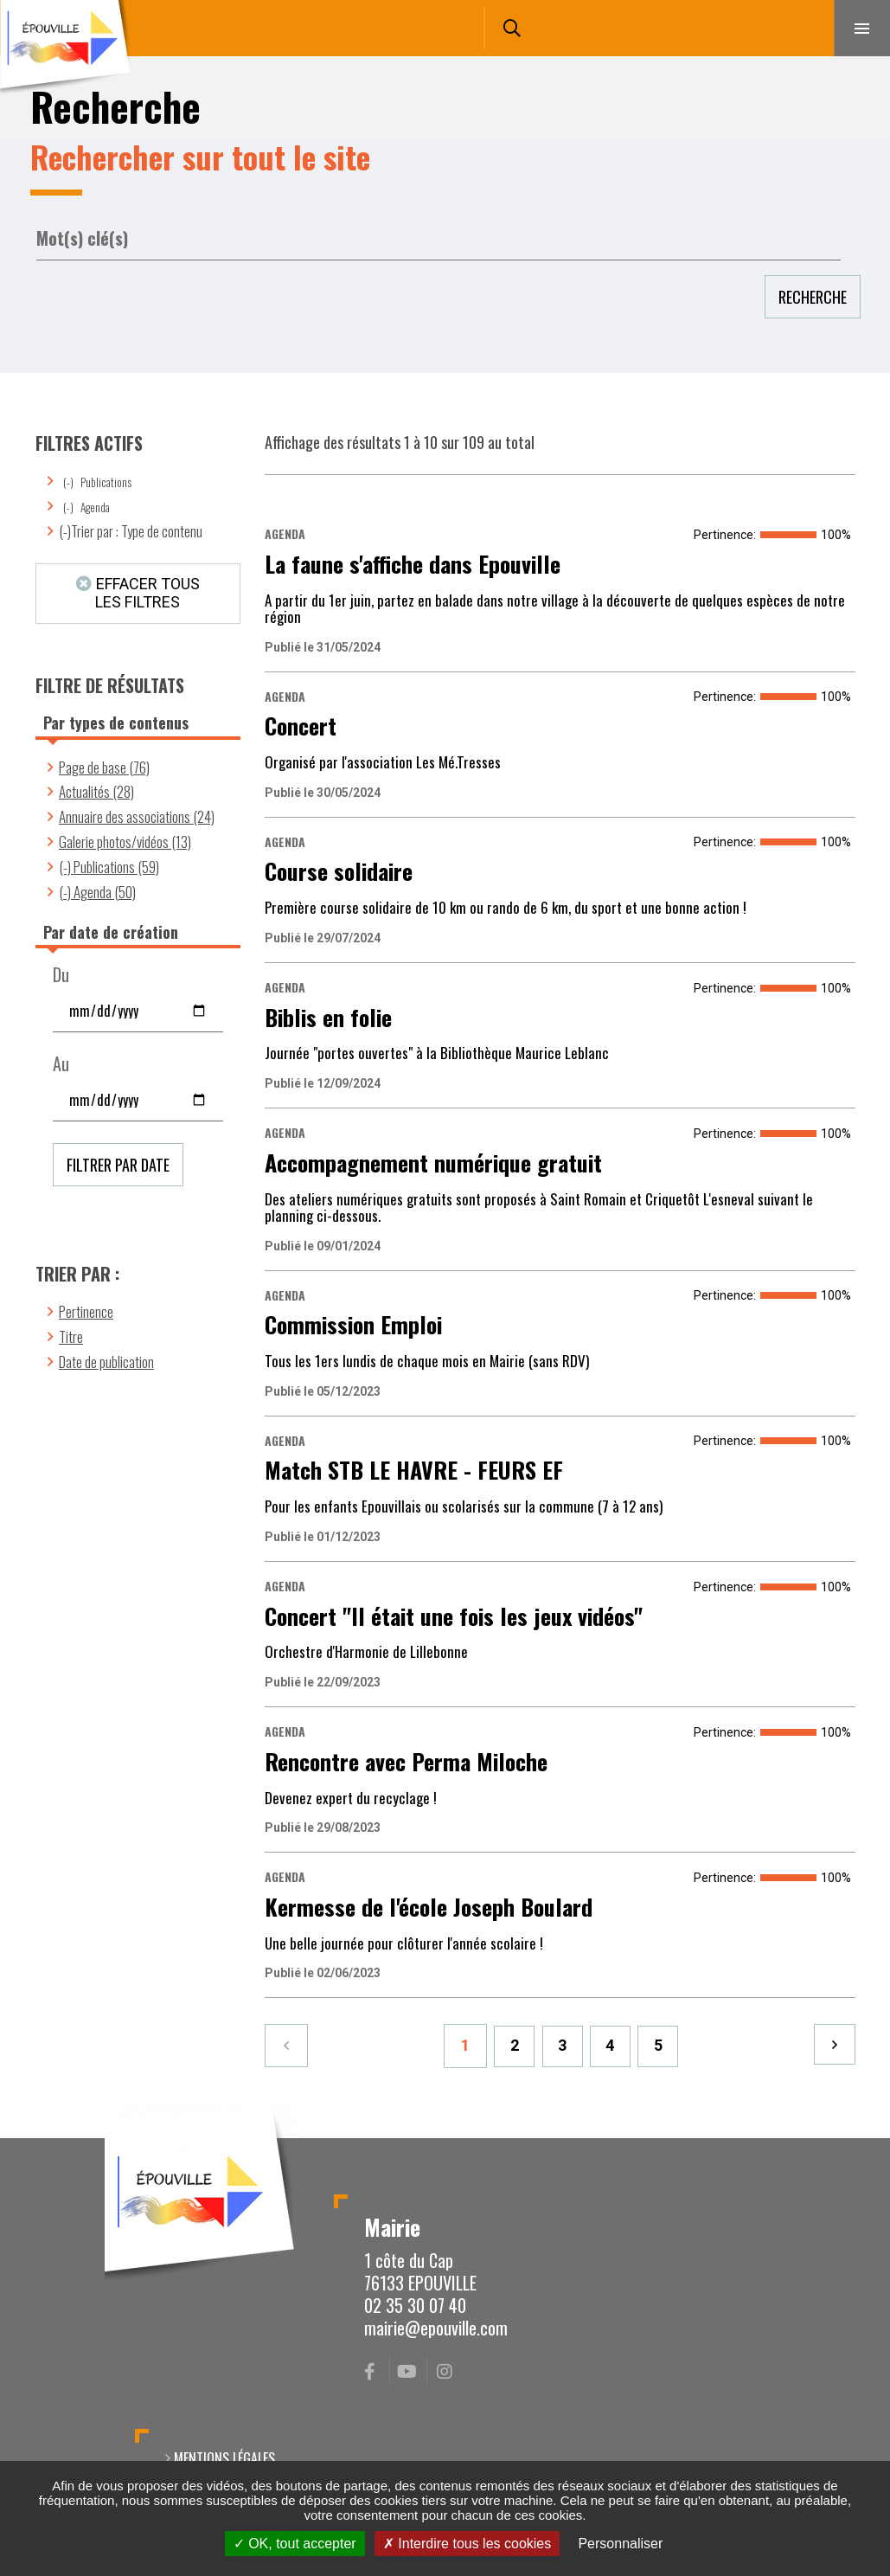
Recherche (812, 297)
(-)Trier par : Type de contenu (130, 531)
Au (61, 1064)
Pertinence (86, 1311)
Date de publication (106, 1361)
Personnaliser (620, 2543)
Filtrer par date (118, 1164)
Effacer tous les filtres (147, 593)
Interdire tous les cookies (467, 2543)
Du (61, 975)
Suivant (833, 2045)
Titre (71, 1336)
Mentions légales (224, 2458)
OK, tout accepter (295, 2543)
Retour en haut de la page (847, 2138)
